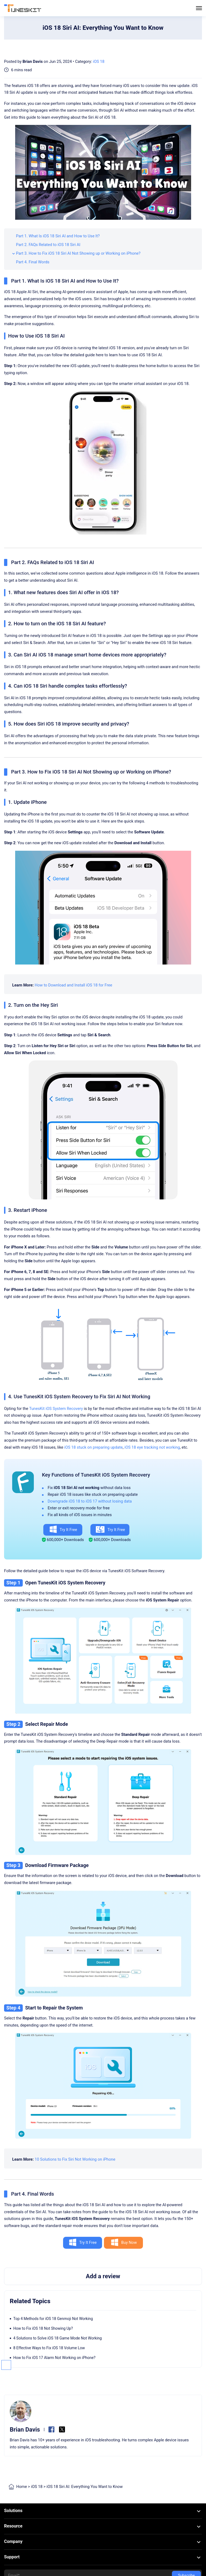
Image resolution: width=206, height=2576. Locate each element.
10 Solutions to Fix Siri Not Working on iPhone (75, 2159)
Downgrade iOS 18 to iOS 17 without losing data (90, 1501)
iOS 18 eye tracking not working (152, 1447)
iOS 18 (98, 61)
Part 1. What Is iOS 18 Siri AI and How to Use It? (58, 236)
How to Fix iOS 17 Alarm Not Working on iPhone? (54, 2357)
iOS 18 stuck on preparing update (93, 1447)
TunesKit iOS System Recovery (56, 1408)
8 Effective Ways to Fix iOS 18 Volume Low (49, 2348)
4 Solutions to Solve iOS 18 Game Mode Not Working (57, 2338)
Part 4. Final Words (32, 262)
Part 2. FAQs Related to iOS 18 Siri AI (48, 244)
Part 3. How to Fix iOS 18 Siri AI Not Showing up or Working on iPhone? (78, 253)
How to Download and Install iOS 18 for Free (73, 985)
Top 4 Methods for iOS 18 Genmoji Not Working (53, 2318)
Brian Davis (32, 61)
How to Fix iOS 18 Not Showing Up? (43, 2328)
